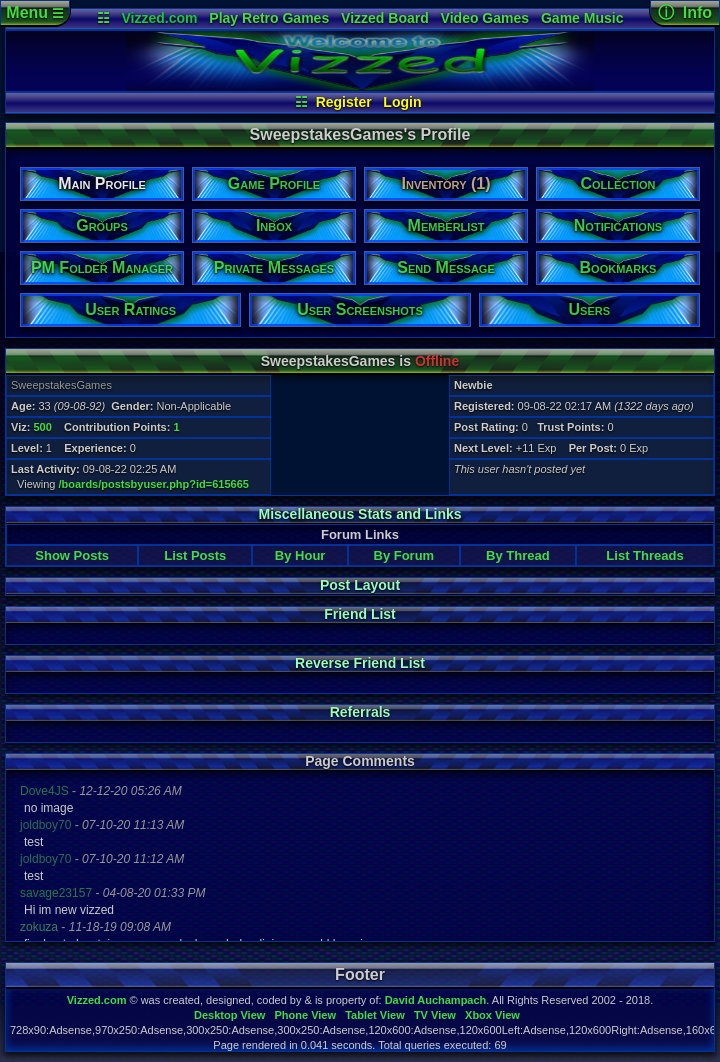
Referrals (360, 712)
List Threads (644, 555)
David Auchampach (436, 1000)
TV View (435, 1015)
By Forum (404, 555)
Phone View (305, 1015)
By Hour (300, 555)
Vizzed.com (159, 18)
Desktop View (229, 1015)
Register (344, 102)
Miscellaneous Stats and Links (359, 514)
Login (402, 102)
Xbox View (492, 1015)
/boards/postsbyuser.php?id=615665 (154, 484)
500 (42, 427)
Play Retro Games (269, 18)
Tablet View (375, 1015)
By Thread (518, 555)
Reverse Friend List (360, 663)
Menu (34, 12)
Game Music (582, 18)
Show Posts (72, 555)
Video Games (485, 18)
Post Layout (360, 585)
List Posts (195, 555)
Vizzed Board (385, 18)
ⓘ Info (685, 12)
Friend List (360, 614)
